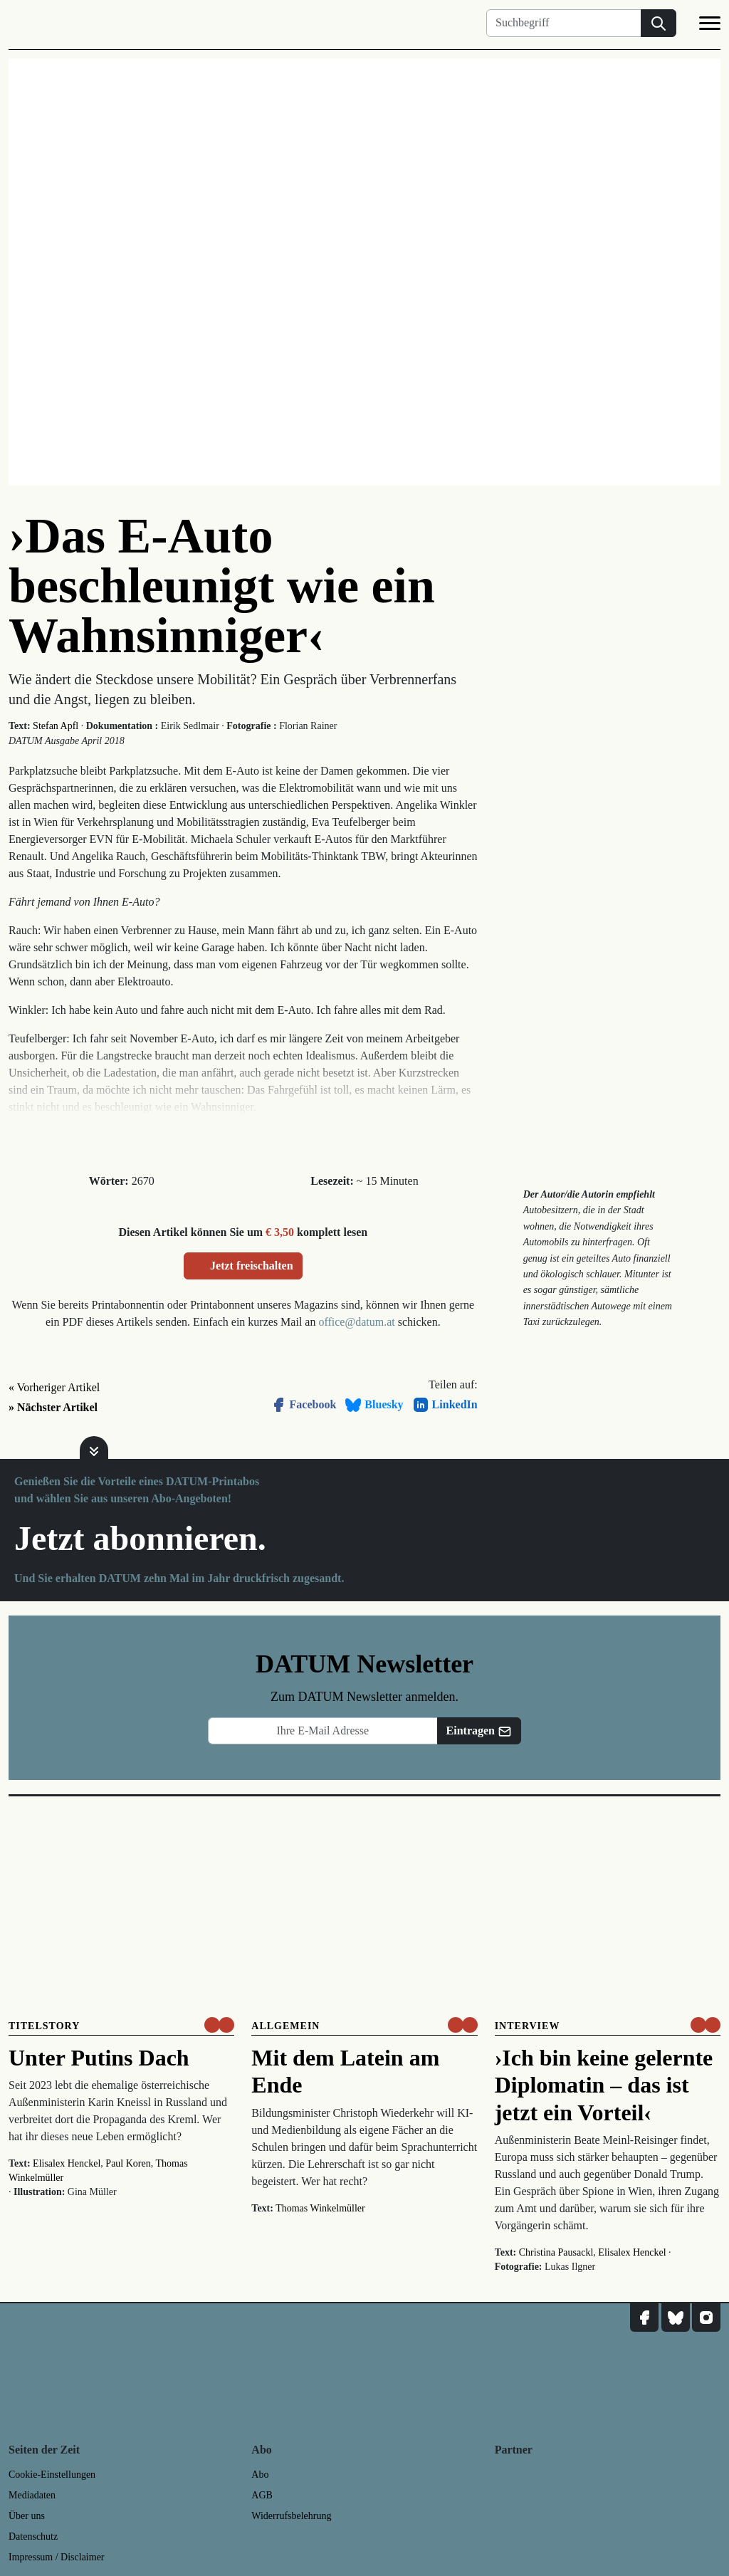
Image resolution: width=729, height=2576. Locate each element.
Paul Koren (127, 2163)
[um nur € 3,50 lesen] (219, 2025)
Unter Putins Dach (99, 2057)
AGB (262, 2495)
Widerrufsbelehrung (291, 2515)
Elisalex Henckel (66, 2163)
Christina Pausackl (556, 2252)
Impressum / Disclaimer (57, 2557)
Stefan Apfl (55, 726)
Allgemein (285, 2026)
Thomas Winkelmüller (320, 2208)
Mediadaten (32, 2495)
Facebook (303, 1404)
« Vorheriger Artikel (54, 1387)
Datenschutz (33, 2536)
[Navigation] (709, 25)
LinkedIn (445, 1404)
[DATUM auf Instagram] (706, 2317)
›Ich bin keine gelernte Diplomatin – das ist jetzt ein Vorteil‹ (604, 2085)
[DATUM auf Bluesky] (675, 2317)
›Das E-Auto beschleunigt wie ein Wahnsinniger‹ (222, 585)
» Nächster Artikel (53, 1407)
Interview (527, 2026)
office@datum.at (356, 1322)
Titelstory (44, 2026)
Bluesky (374, 1404)
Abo (259, 2474)
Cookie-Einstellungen (52, 2474)
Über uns (27, 2515)
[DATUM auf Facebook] (644, 2317)
